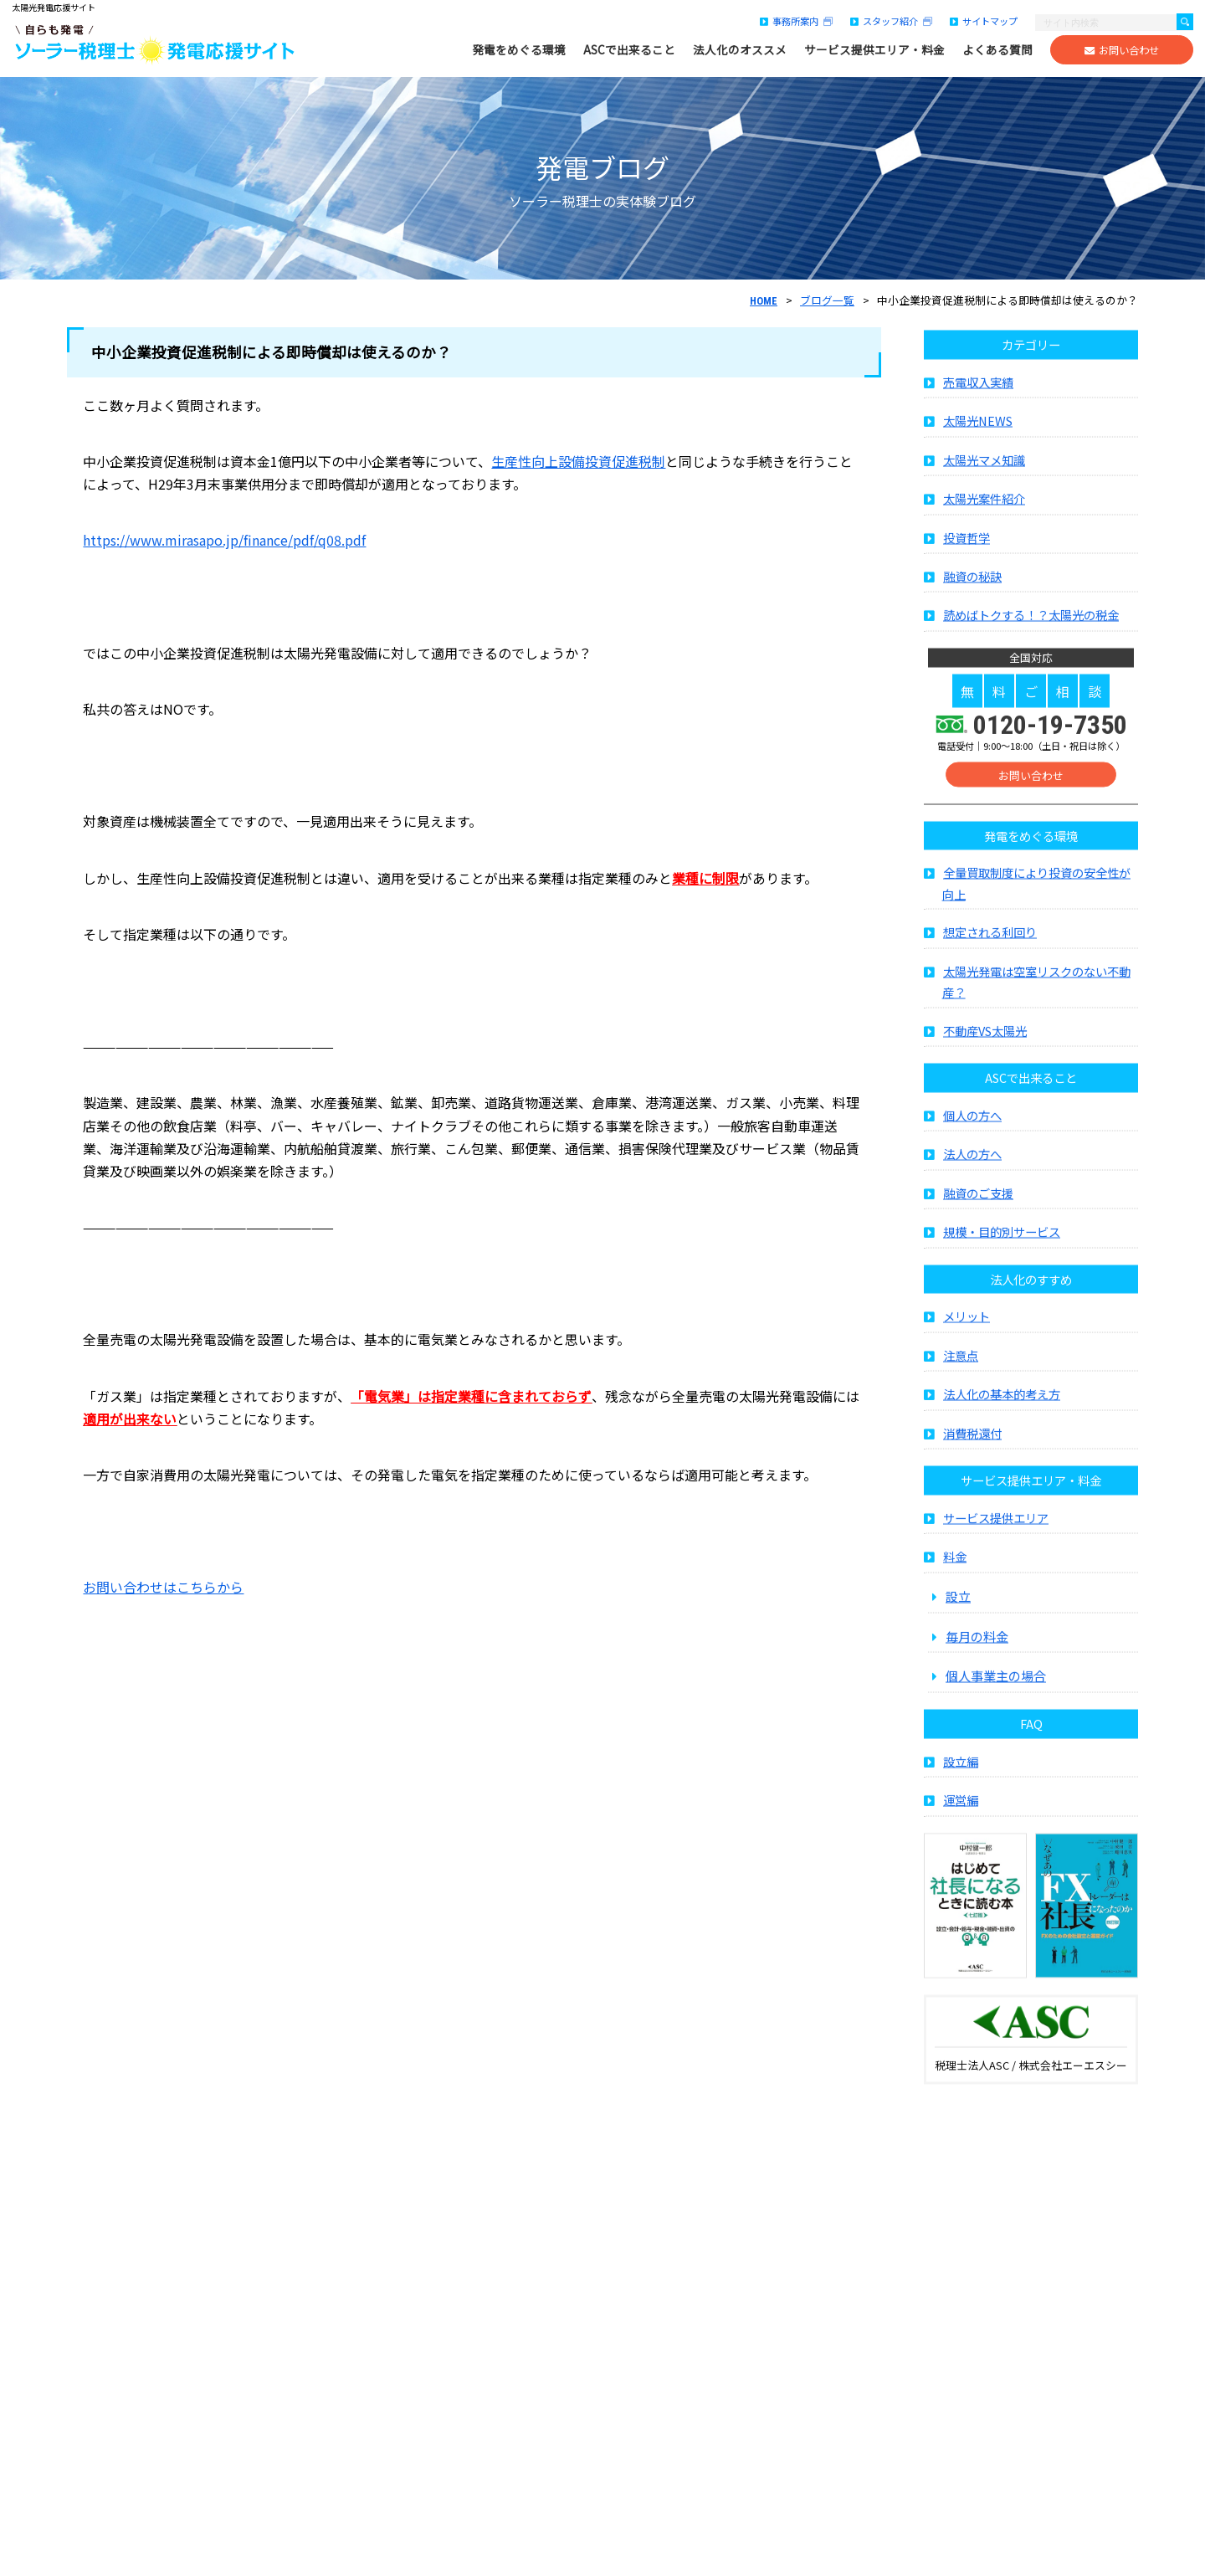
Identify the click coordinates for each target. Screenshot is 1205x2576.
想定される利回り (990, 969)
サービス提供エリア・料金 (874, 50)
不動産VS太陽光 (985, 1068)
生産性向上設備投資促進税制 (578, 461)
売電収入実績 (978, 419)
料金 (955, 1594)
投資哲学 (966, 574)
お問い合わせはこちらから (163, 1587)
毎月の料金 (977, 1673)
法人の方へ (972, 1191)
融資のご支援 (978, 1230)
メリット (966, 1353)
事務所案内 (796, 21)
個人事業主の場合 (996, 1713)
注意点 (960, 1392)
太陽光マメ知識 (984, 496)
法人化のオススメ (740, 50)
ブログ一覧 (827, 300)
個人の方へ (972, 1153)
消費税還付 (972, 1470)
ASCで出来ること (629, 50)
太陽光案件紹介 (984, 536)
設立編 (960, 1798)
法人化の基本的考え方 (1001, 1431)
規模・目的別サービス (1001, 1269)
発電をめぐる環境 (519, 50)
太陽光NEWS (978, 458)
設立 (958, 1633)
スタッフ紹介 (891, 21)
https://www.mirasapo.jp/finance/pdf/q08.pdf (224, 540)
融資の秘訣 (972, 614)
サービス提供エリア (996, 1554)
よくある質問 (997, 50)
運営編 (960, 1837)
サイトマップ (984, 21)
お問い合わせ (1121, 50)
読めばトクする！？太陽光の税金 (1031, 652)
